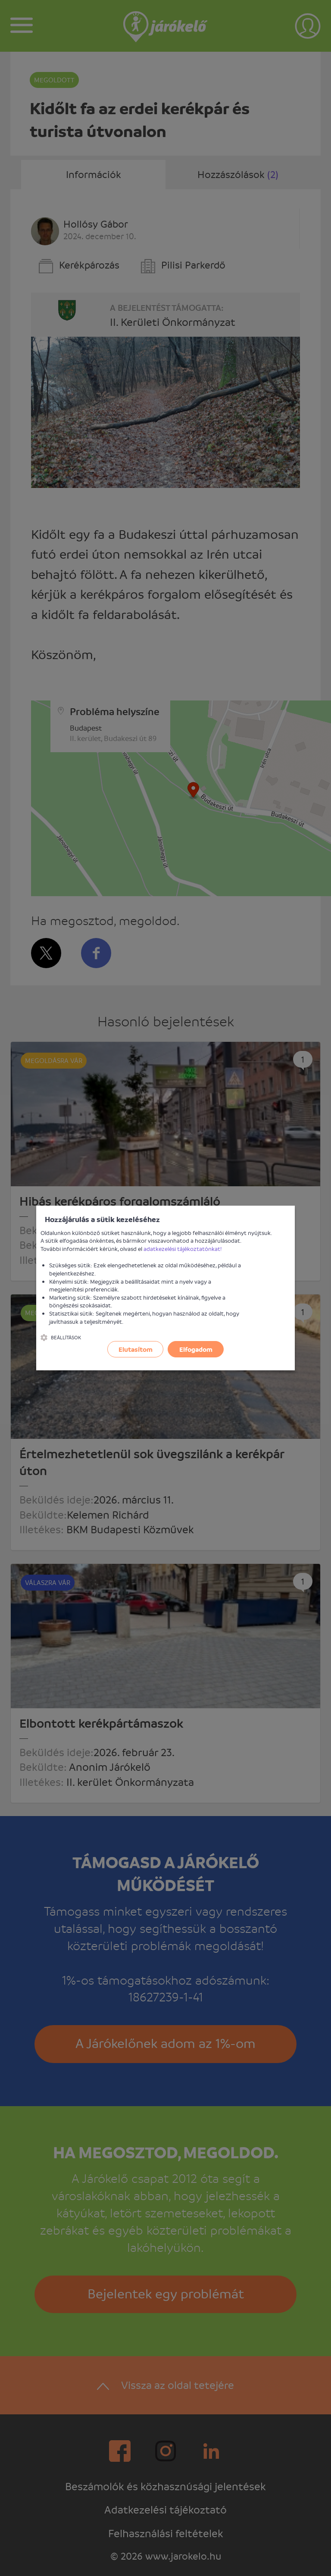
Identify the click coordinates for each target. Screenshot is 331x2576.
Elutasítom (136, 1349)
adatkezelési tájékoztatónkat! (183, 1248)
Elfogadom (195, 1349)
